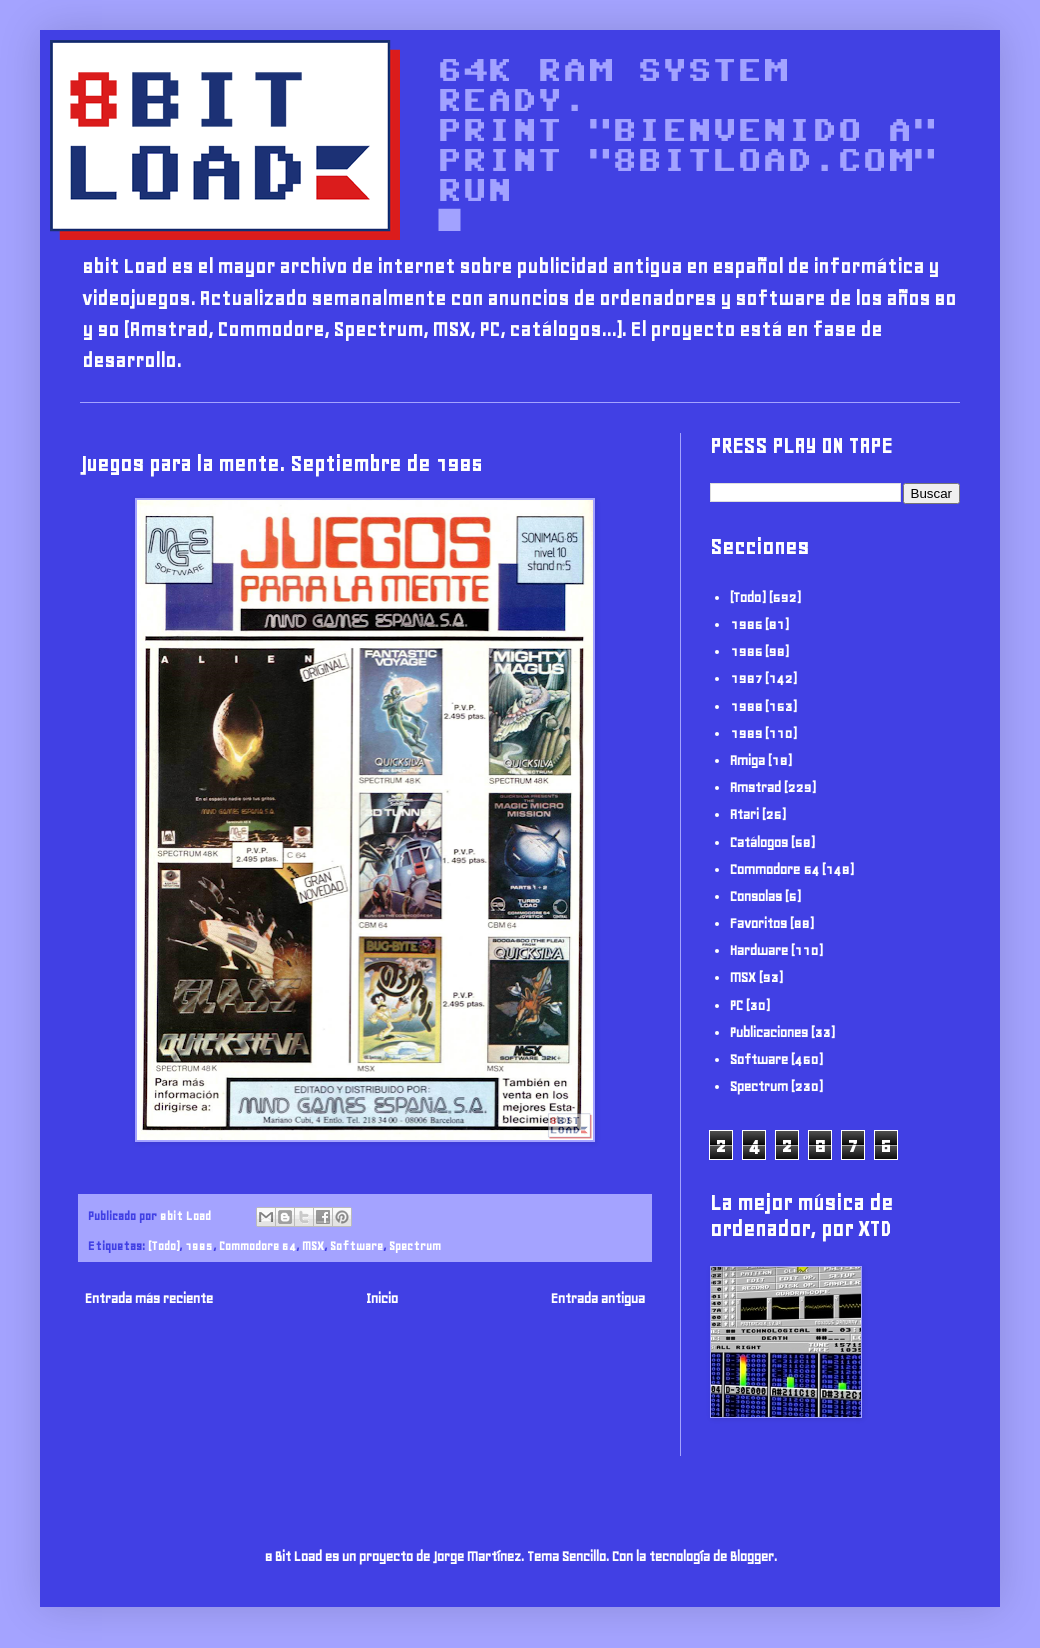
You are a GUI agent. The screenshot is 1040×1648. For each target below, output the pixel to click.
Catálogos (759, 842)
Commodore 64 (257, 1245)
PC (736, 1005)
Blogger (752, 1556)
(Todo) (163, 1245)
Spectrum (415, 1245)
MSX (313, 1245)
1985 (199, 1245)
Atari (744, 814)
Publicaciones (769, 1032)
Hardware (759, 950)
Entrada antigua (598, 1298)
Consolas (756, 896)
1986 (746, 651)
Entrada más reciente (149, 1298)
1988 (746, 706)
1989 (746, 733)
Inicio (382, 1298)
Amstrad (755, 787)
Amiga (747, 760)
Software (356, 1245)
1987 (746, 678)
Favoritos (758, 923)
